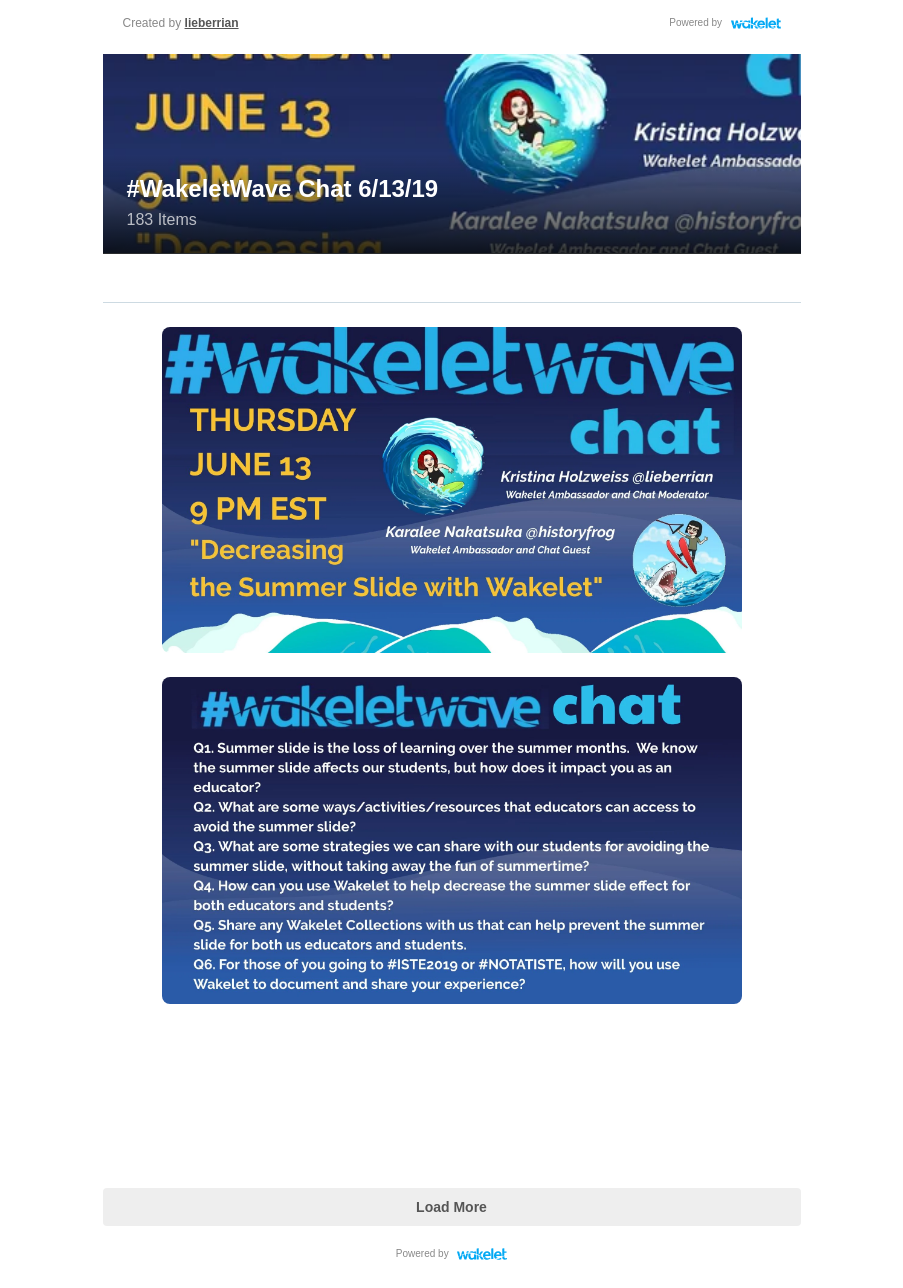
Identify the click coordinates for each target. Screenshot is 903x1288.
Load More (451, 1207)
